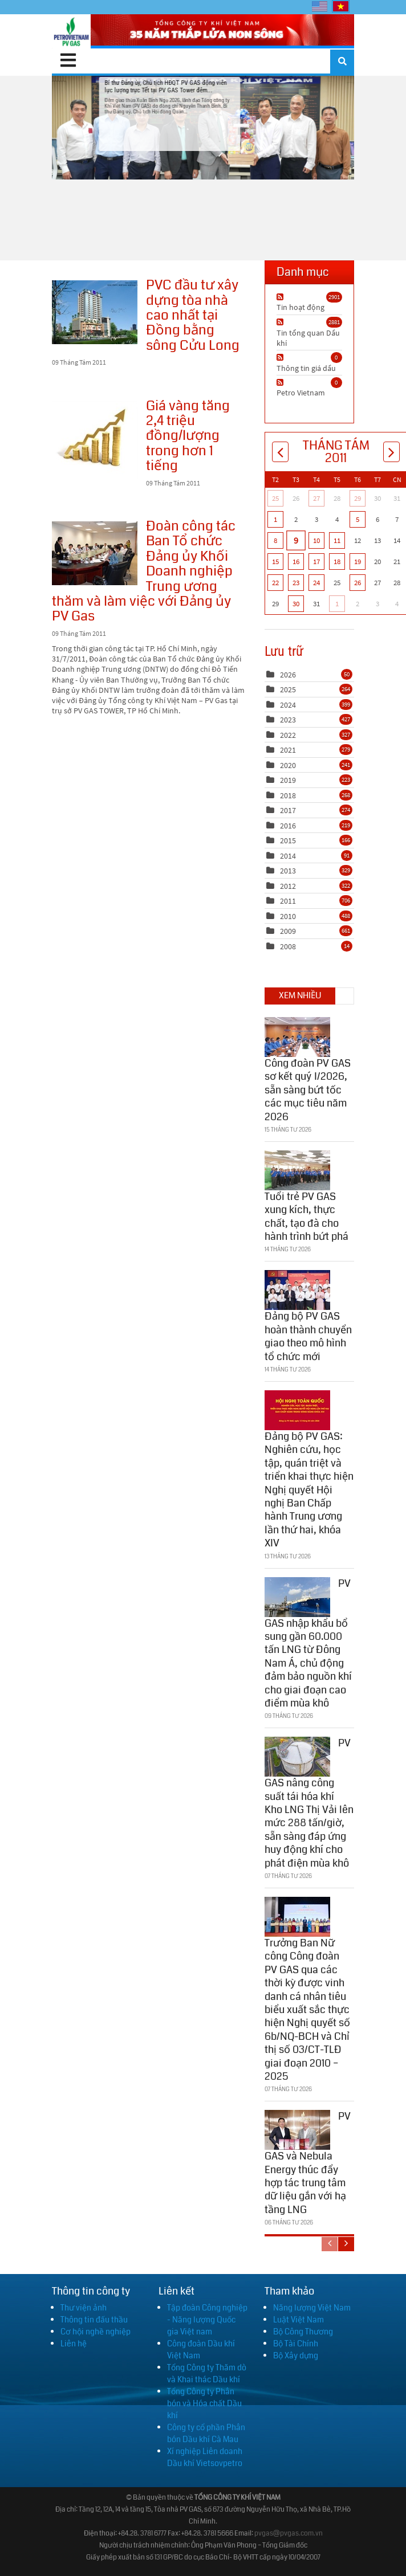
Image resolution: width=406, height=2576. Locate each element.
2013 (288, 871)
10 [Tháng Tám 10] (316, 540)
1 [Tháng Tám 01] (275, 519)
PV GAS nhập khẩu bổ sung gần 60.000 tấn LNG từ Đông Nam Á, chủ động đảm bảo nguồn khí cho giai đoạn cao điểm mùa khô (308, 1639)
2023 (288, 720)
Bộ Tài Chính (295, 2343)
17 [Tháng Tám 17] (316, 561)
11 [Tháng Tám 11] (337, 540)
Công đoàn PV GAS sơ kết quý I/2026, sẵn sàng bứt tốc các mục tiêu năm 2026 (308, 1086)
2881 (334, 322)
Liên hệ (73, 2343)
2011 (288, 901)
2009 (288, 931)
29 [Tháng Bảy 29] (357, 498)
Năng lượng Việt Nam (312, 2307)
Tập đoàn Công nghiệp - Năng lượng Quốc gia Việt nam (207, 2319)
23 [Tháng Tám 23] (296, 582)
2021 (288, 750)
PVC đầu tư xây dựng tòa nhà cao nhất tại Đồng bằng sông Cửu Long (94, 312)
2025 (288, 689)
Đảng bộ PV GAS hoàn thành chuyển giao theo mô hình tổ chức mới (308, 1332)
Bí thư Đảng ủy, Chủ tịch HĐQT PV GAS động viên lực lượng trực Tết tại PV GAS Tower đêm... (203, 127)
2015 (288, 840)
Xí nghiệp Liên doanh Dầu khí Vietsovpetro (204, 2457)
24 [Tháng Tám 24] (316, 582)
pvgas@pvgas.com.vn (288, 2533)
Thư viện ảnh (83, 2307)
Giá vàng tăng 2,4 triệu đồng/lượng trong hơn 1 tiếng (94, 440)
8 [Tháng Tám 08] (275, 540)
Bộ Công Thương (303, 2331)
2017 (288, 810)
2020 (288, 765)
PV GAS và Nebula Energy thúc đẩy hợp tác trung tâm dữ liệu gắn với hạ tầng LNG (308, 2159)
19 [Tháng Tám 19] (357, 561)
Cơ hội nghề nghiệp (95, 2331)
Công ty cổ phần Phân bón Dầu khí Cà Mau (206, 2433)
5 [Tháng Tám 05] (357, 519)
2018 (288, 795)
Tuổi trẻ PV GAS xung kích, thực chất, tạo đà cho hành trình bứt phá (306, 1213)
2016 (288, 825)
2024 (288, 705)
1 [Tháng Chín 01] (337, 604)
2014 (288, 856)
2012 (288, 886)
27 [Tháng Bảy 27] (316, 498)
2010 (288, 916)
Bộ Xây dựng (295, 2355)
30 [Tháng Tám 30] (296, 604)
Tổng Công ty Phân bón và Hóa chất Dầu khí (204, 2403)
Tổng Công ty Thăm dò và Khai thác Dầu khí (206, 2373)
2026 (288, 674)
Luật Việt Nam (298, 2319)
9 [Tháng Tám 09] (296, 540)
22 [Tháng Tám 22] (275, 582)
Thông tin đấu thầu (94, 2319)
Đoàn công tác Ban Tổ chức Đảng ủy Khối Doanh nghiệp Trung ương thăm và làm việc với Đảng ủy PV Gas (94, 553)
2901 (334, 297)
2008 (288, 946)
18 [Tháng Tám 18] (337, 561)
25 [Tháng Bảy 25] (275, 498)
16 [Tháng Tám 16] (296, 561)
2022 (288, 735)
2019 (288, 780)
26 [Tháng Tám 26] (357, 582)
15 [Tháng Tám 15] (275, 561)
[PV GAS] (71, 31)
